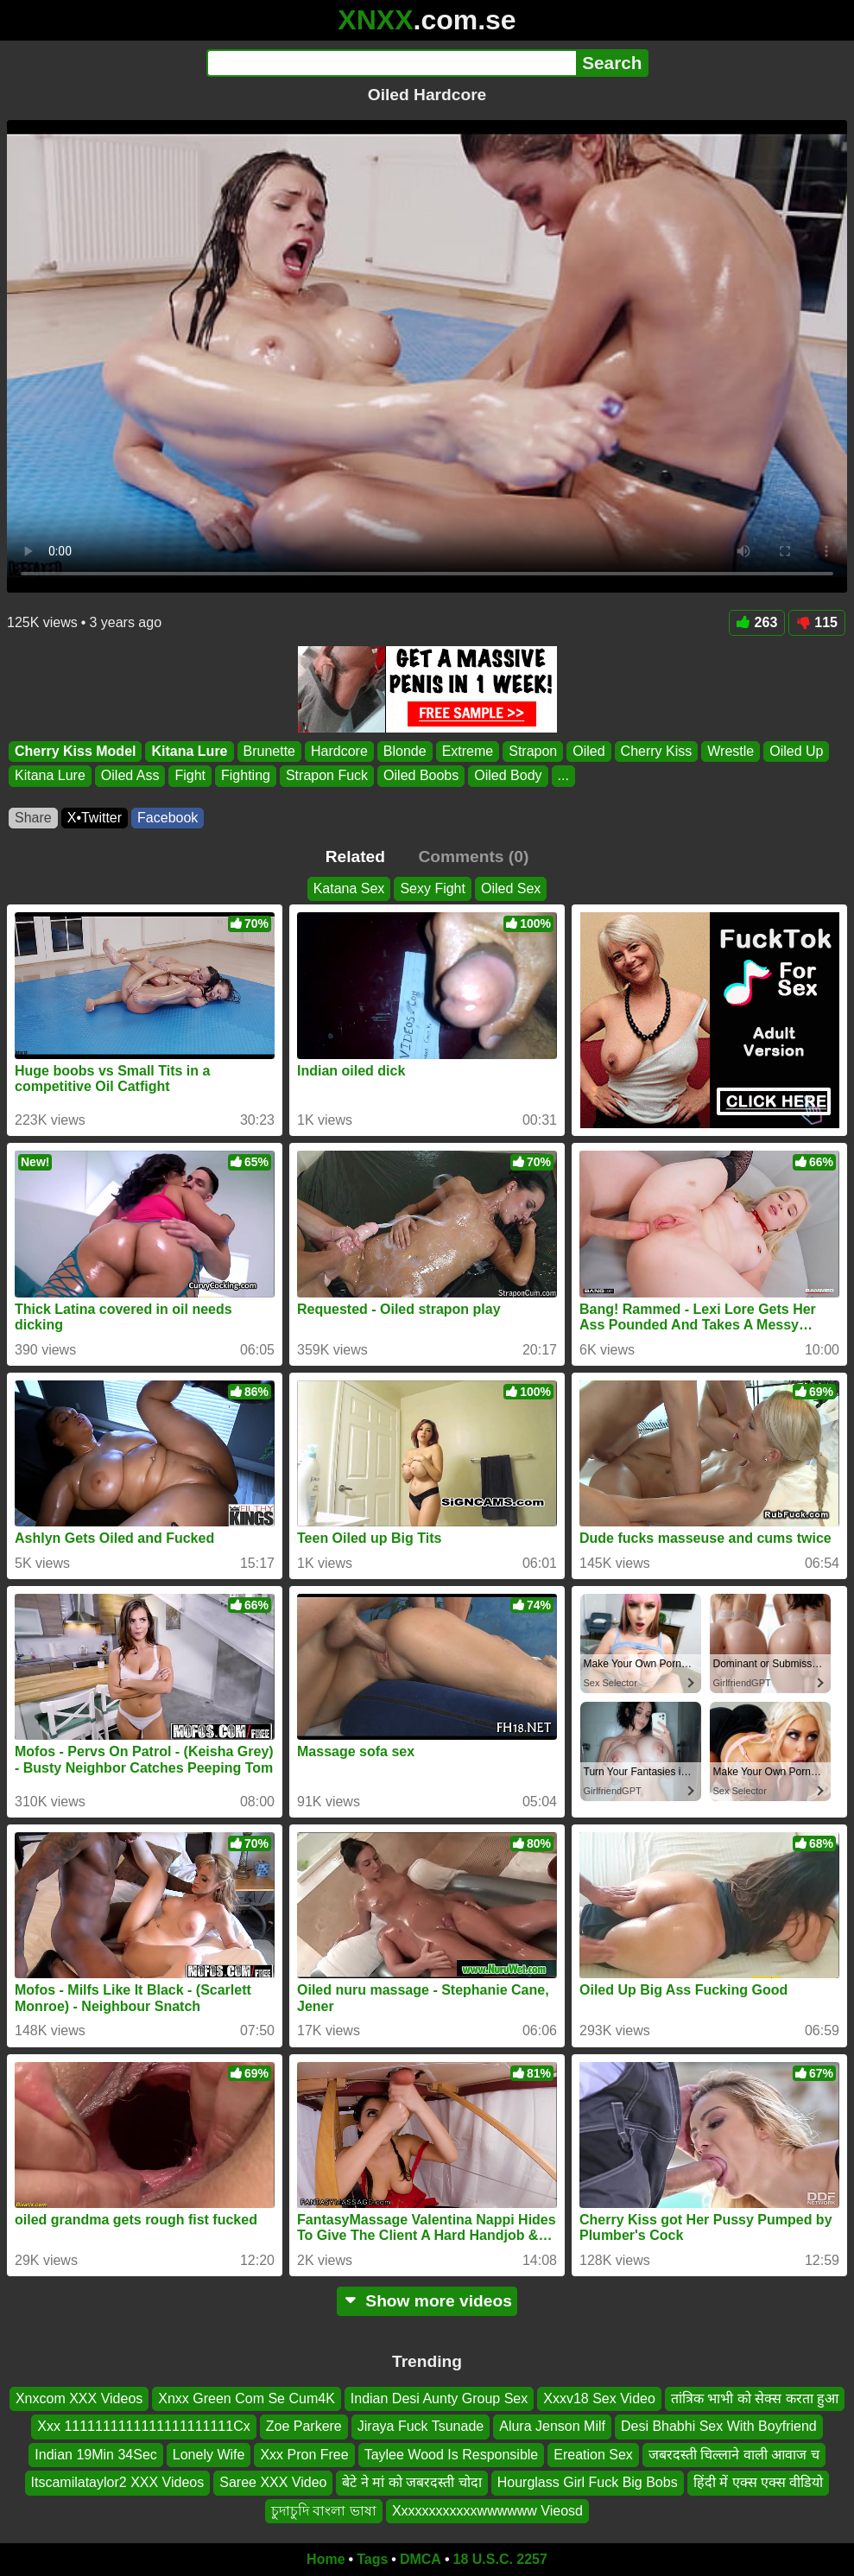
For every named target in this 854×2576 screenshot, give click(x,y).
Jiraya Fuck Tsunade (420, 2427)
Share (33, 817)
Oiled (588, 751)
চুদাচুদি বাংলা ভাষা (323, 2510)
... (563, 775)
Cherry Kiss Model (75, 751)
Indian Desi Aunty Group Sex (439, 2398)
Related (355, 856)
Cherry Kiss (657, 751)
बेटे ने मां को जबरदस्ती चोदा (411, 2482)
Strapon (533, 751)
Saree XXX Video (272, 2482)
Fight (190, 775)
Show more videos (427, 2301)
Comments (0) (473, 856)
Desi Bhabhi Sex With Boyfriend (719, 2427)
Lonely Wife (209, 2454)
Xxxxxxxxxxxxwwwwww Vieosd (487, 2510)
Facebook (167, 817)
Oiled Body (507, 775)
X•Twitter (94, 817)
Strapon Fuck (327, 775)
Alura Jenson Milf (552, 2427)
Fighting (245, 775)
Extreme (468, 751)
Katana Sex (349, 888)
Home (326, 2559)
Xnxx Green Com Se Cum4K (246, 2398)
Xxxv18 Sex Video (599, 2398)
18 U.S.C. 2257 (500, 2559)
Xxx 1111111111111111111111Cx (143, 2427)
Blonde (405, 751)
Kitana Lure (189, 751)
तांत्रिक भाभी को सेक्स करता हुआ (754, 2398)
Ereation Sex (593, 2454)
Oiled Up (796, 751)
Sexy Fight (432, 888)
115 (817, 622)
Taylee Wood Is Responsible (451, 2454)
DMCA (420, 2559)
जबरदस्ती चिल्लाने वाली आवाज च (733, 2454)
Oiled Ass (130, 775)
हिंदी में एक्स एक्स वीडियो (758, 2482)
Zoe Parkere (304, 2427)
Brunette (269, 751)
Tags (372, 2559)
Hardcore (339, 751)
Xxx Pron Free (304, 2454)
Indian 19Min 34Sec (95, 2454)
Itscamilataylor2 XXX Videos (118, 2482)
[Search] (391, 63)
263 (757, 622)
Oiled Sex (511, 888)
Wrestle (730, 751)
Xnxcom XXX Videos (79, 2398)
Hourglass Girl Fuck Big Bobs (587, 2482)
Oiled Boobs (421, 775)
